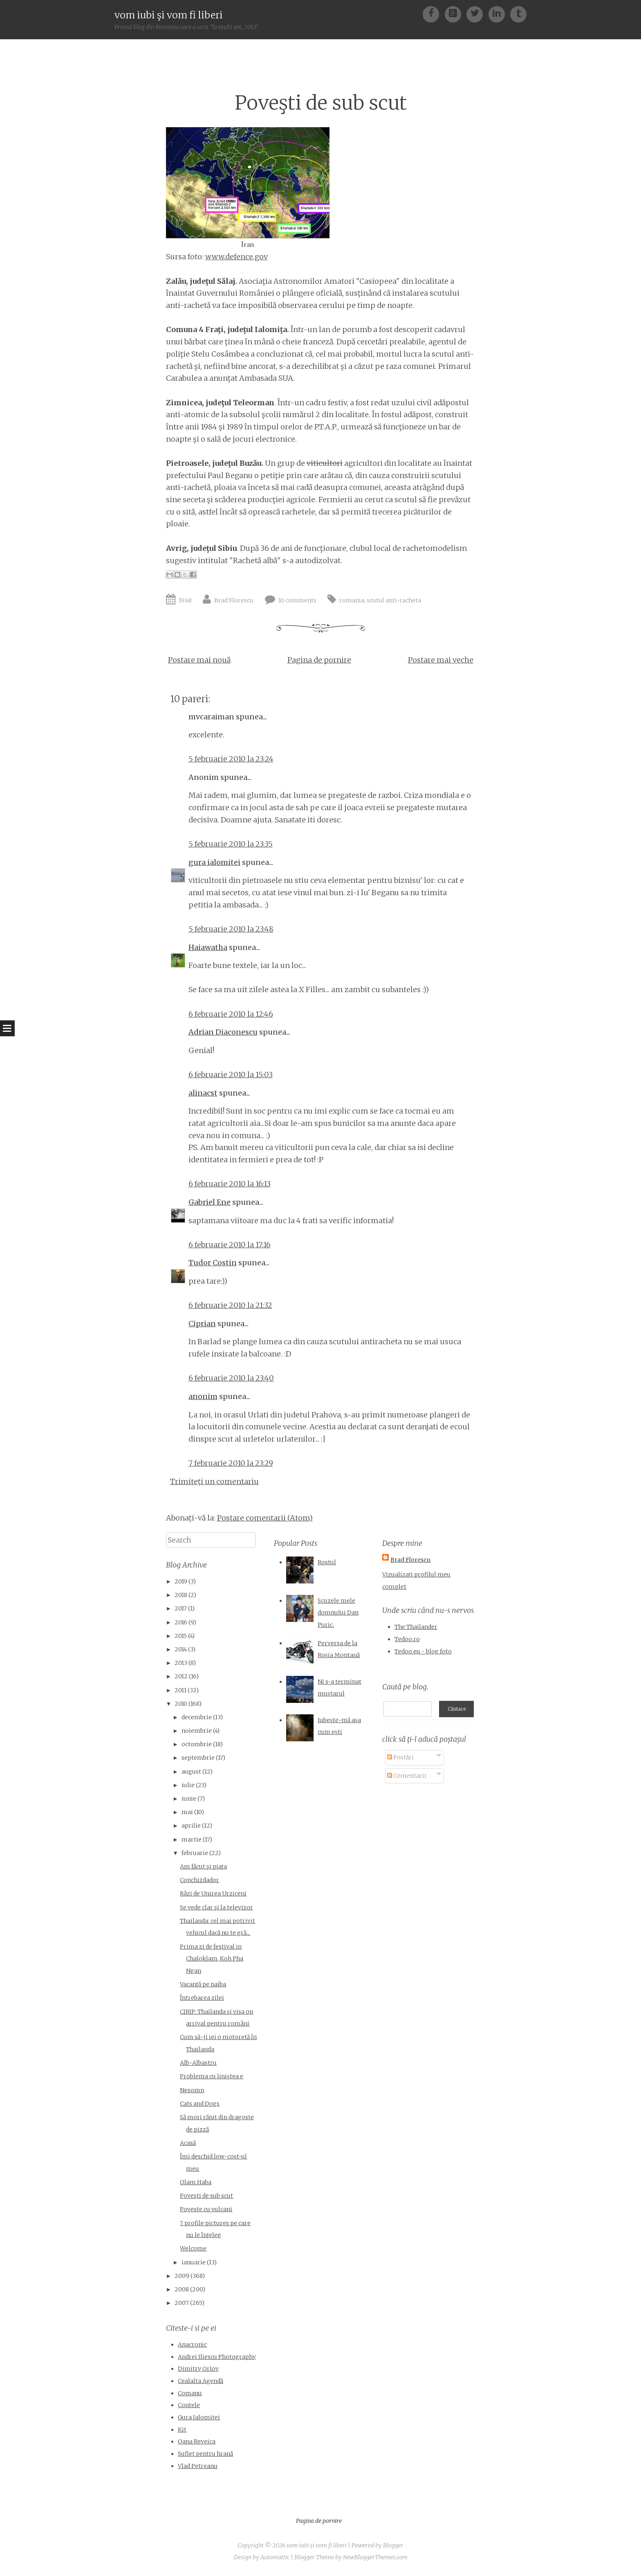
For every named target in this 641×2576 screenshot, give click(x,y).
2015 (181, 1635)
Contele (189, 2405)
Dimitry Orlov (198, 2368)
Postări (400, 1756)
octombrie (197, 1744)
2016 (181, 1622)
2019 (181, 1581)
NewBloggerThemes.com (375, 2557)
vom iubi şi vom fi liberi (168, 15)
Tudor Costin (212, 1262)
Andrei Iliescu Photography (217, 2356)
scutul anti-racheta (394, 600)
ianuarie (194, 2262)
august (191, 1771)
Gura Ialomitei (199, 2417)
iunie (189, 1798)
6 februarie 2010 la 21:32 (230, 1305)
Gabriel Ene (209, 1202)
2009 (182, 2276)
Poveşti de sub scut (321, 103)
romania (351, 600)
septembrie (198, 1757)
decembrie (197, 1717)
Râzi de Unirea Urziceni (213, 1893)
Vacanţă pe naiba (203, 1984)
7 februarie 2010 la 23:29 (230, 1463)
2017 (181, 1608)
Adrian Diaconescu (223, 1032)
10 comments (297, 600)
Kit (182, 2429)
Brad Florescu (233, 600)
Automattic (274, 2557)
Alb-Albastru (198, 2062)
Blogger (393, 2545)
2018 (181, 1595)
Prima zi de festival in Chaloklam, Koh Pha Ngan (211, 1958)
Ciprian (202, 1323)
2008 (182, 2289)
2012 (181, 1676)
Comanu (190, 2393)
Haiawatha (207, 947)
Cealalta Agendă (200, 2381)
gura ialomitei (214, 862)
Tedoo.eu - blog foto (423, 1651)
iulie (188, 1785)
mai (187, 1812)
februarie (195, 1853)
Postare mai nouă (199, 660)
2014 (181, 1649)
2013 (181, 1662)
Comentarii (406, 1774)
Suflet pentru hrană (205, 2453)
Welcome (193, 2248)
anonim (202, 1396)
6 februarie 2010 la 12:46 (230, 1014)
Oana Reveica (196, 2441)
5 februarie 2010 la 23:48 (230, 929)
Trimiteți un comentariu (214, 1481)
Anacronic (192, 2344)
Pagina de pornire (319, 660)
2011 (180, 1690)
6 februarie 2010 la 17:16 (229, 1244)
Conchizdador (199, 1880)
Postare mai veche (440, 660)
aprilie (191, 1825)
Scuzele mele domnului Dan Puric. (338, 1612)
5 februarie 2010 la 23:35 (230, 844)
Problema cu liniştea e (211, 2076)
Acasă (188, 2143)
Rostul (327, 1562)
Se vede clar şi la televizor (216, 1907)
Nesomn (192, 2090)
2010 (181, 1703)
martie (192, 1839)
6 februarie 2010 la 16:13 (229, 1183)
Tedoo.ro (407, 1639)
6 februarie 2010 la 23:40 (231, 1378)
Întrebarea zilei (202, 1997)
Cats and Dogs (200, 2103)
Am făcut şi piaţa (203, 1866)
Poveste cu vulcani (206, 2209)
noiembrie (197, 1730)
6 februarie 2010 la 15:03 (230, 1074)
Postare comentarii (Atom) (265, 1518)
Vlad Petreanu (197, 2466)
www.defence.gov (236, 256)
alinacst (202, 1093)
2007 (182, 2302)
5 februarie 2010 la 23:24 (230, 759)
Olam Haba (195, 2182)
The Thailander (415, 1626)
